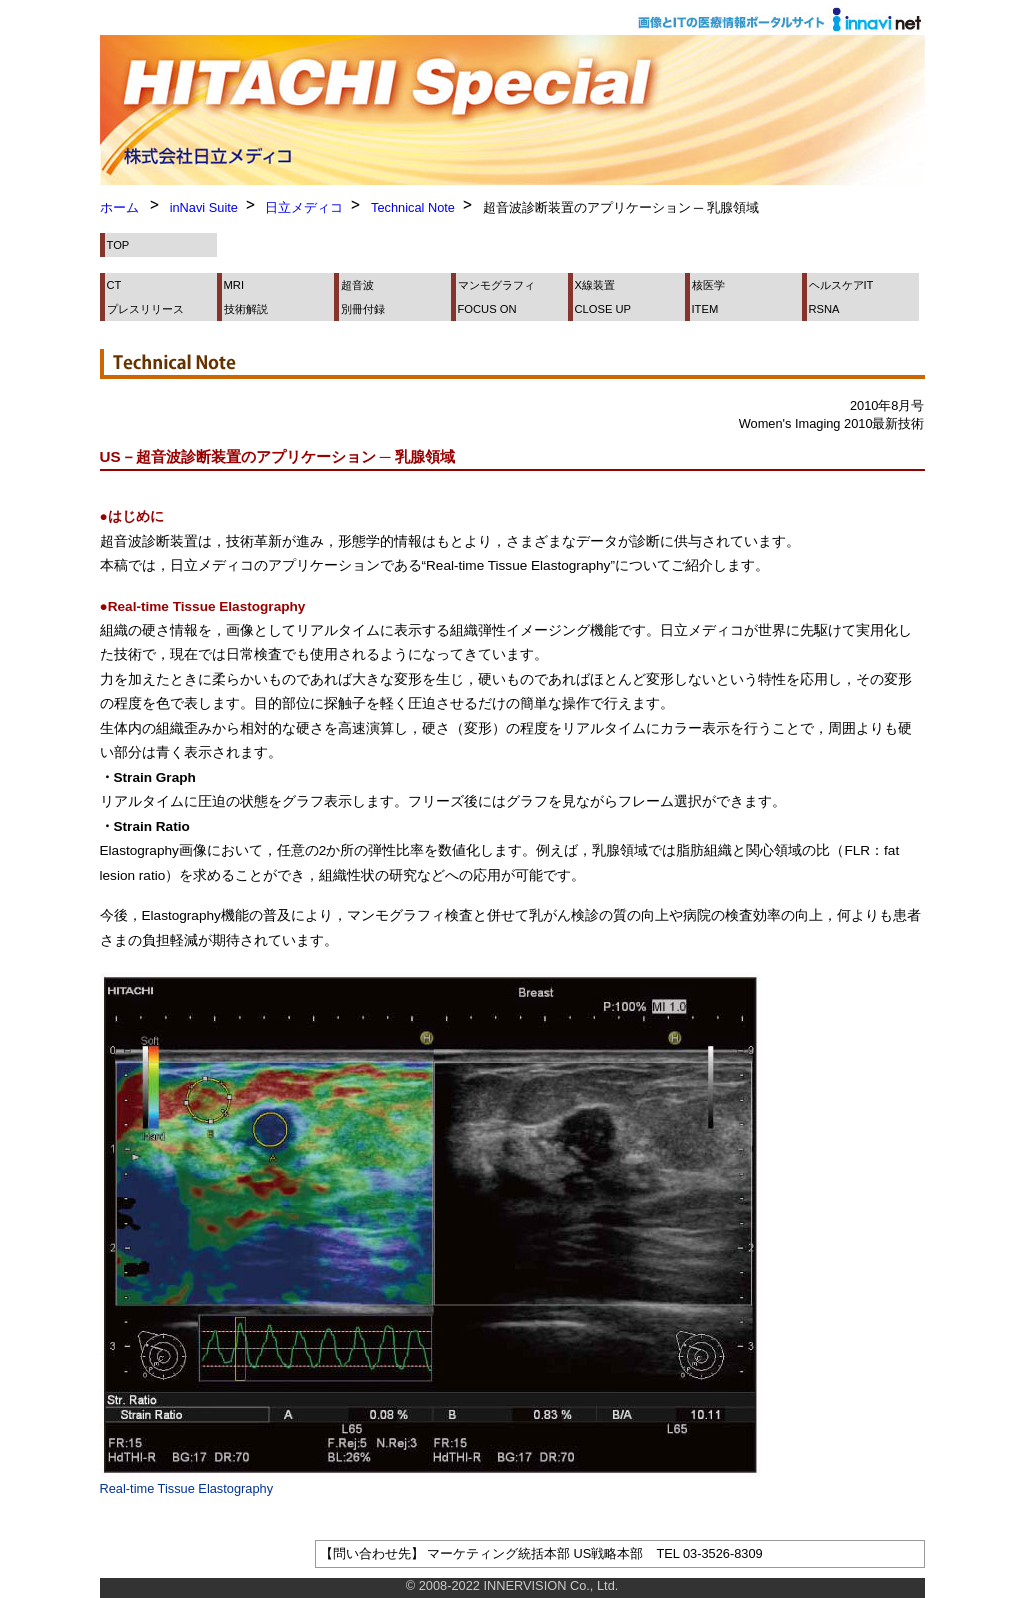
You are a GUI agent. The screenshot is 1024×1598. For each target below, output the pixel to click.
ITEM (705, 309)
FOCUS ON (487, 309)
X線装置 (595, 285)
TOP (118, 245)
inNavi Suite (204, 207)
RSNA (824, 309)
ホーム (119, 207)
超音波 (357, 285)
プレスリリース (145, 309)
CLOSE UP (603, 309)
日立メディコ (304, 207)
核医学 (708, 285)
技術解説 (246, 309)
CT (114, 285)
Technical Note (413, 207)
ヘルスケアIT (841, 285)
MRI (234, 285)
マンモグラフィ (496, 285)
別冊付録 (363, 309)
